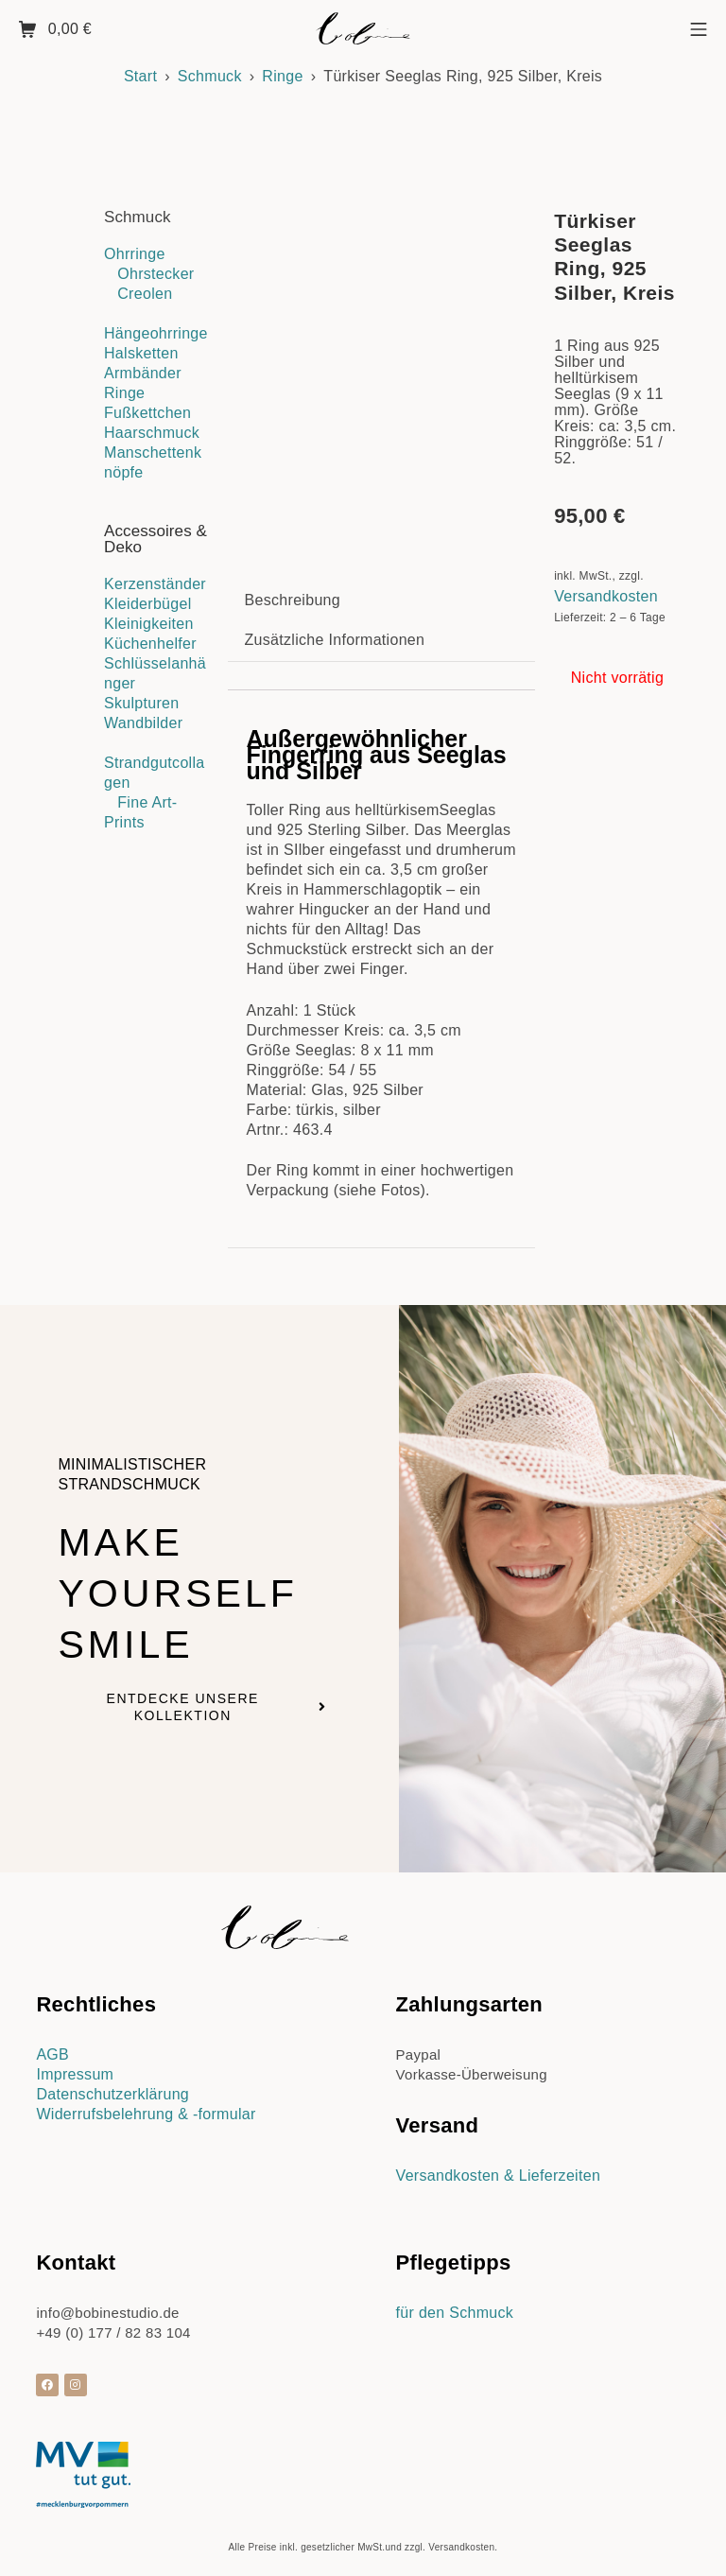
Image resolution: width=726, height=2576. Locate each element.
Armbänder (143, 373)
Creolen (144, 294)
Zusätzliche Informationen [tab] (335, 628)
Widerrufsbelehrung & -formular (145, 2103)
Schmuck (210, 76)
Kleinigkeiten (149, 624)
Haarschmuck (151, 433)
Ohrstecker (155, 274)
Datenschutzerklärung (112, 2083)
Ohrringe (134, 254)
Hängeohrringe (156, 333)
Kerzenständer (155, 584)
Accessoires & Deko (155, 539)
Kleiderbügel (148, 604)
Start (140, 76)
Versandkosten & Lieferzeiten (498, 2164)
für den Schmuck (455, 2301)
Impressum (74, 2063)
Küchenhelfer (150, 643)
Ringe (282, 76)
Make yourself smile (189, 1580)
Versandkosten (606, 596)
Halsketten (141, 353)
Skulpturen (142, 703)
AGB (52, 2043)
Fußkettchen (147, 413)
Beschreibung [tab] (292, 589)
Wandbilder (143, 723)
